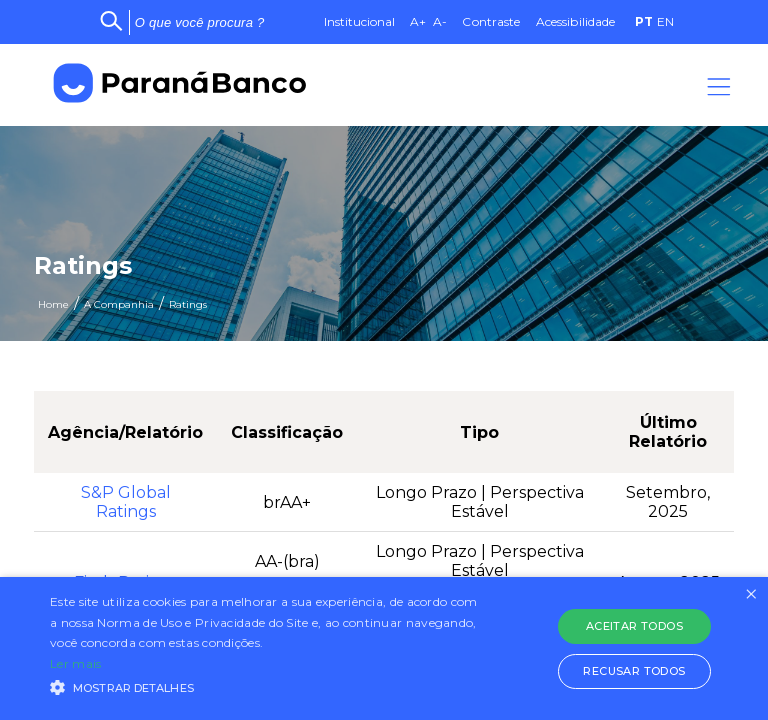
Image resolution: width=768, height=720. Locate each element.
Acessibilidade (576, 21)
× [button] (750, 594)
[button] (267, 686)
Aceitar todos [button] (634, 626)
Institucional (359, 21)
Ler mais (75, 663)
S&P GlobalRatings (126, 502)
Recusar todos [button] (634, 671)
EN (665, 21)
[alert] (384, 648)
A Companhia (119, 304)
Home (53, 304)
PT (644, 21)
